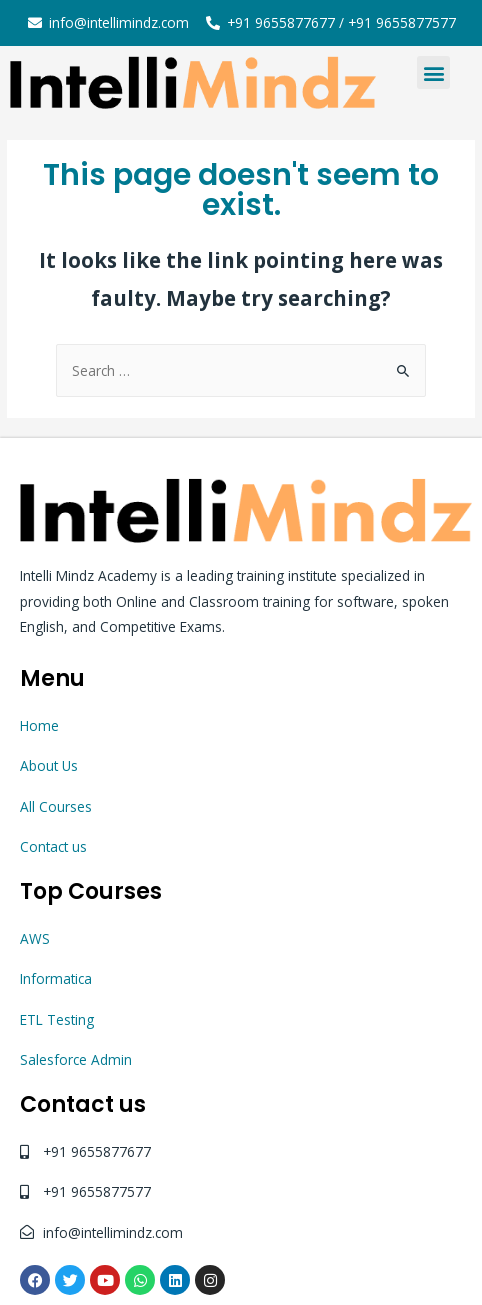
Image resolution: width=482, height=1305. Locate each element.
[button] (433, 72)
